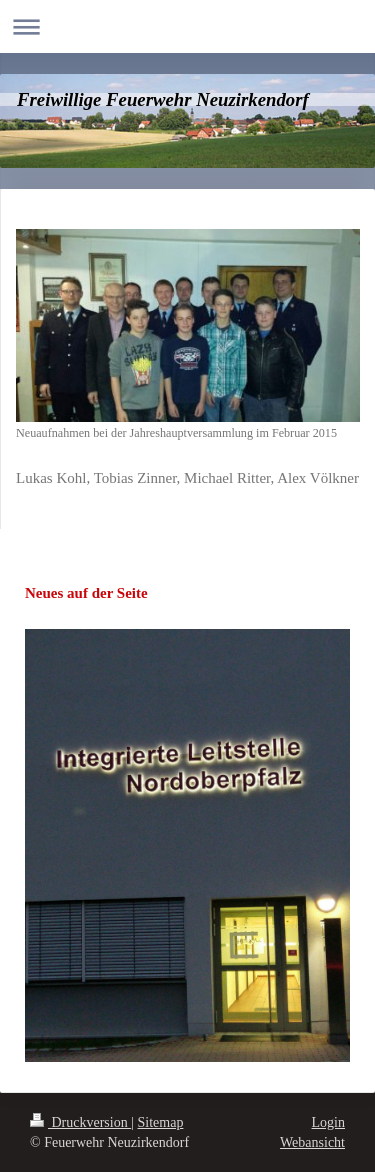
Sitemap (161, 1122)
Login (328, 1122)
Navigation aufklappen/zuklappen (187, 26)
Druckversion (80, 1122)
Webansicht (312, 1142)
